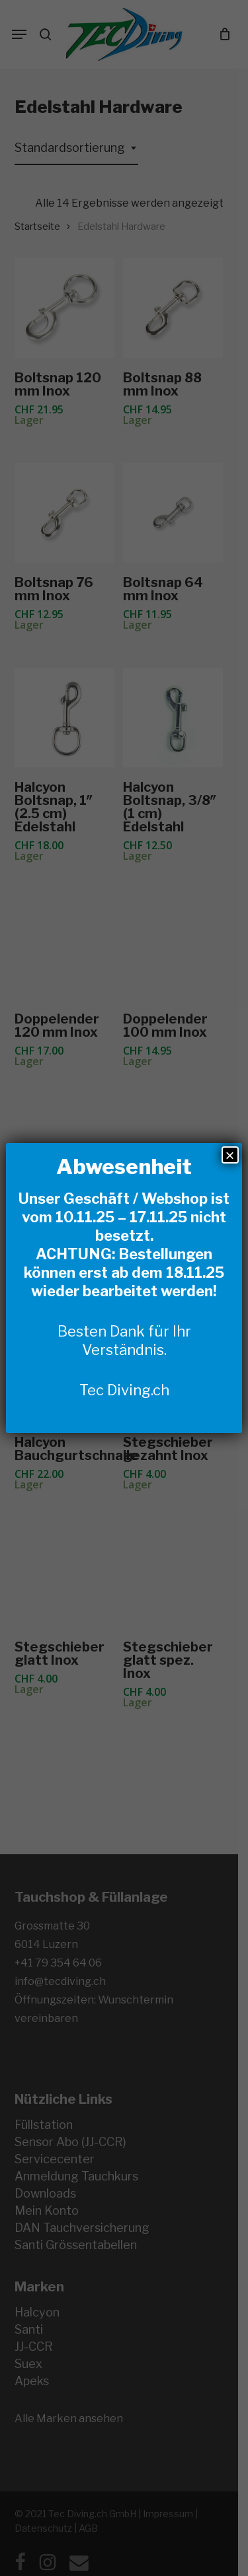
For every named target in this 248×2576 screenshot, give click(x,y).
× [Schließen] (230, 1155)
